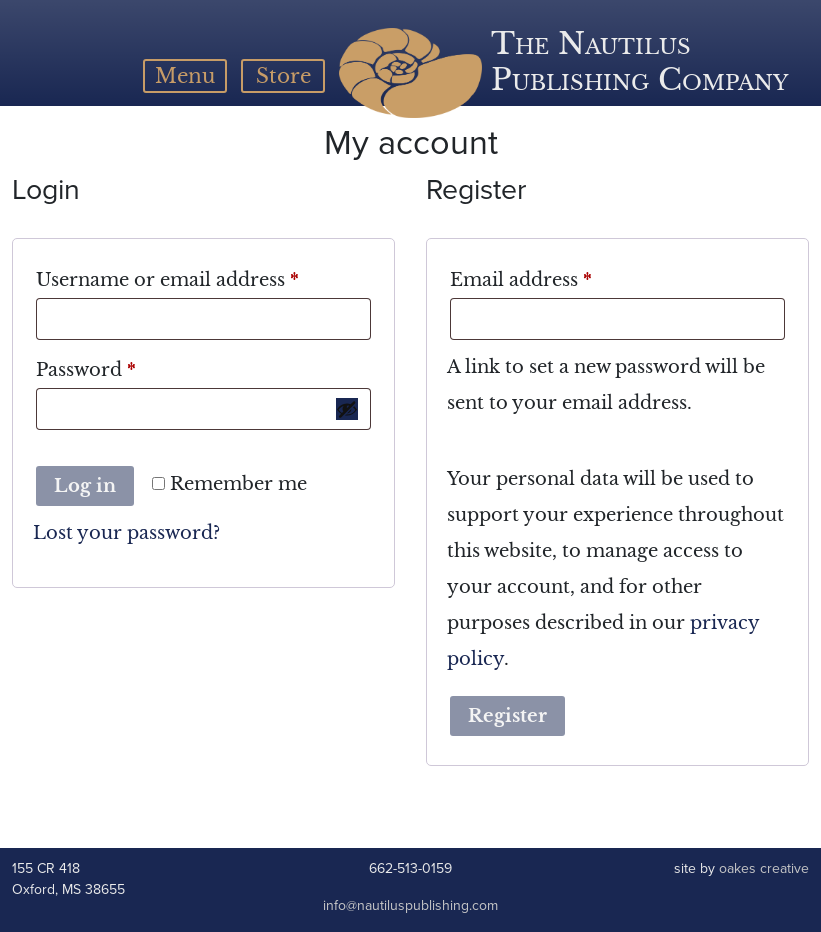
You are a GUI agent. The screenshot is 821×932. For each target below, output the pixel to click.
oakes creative (764, 868)
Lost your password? (126, 533)
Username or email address (203, 276)
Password (128, 366)
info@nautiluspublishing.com (410, 905)
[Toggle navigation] (185, 76)
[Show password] (347, 409)
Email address (563, 276)
